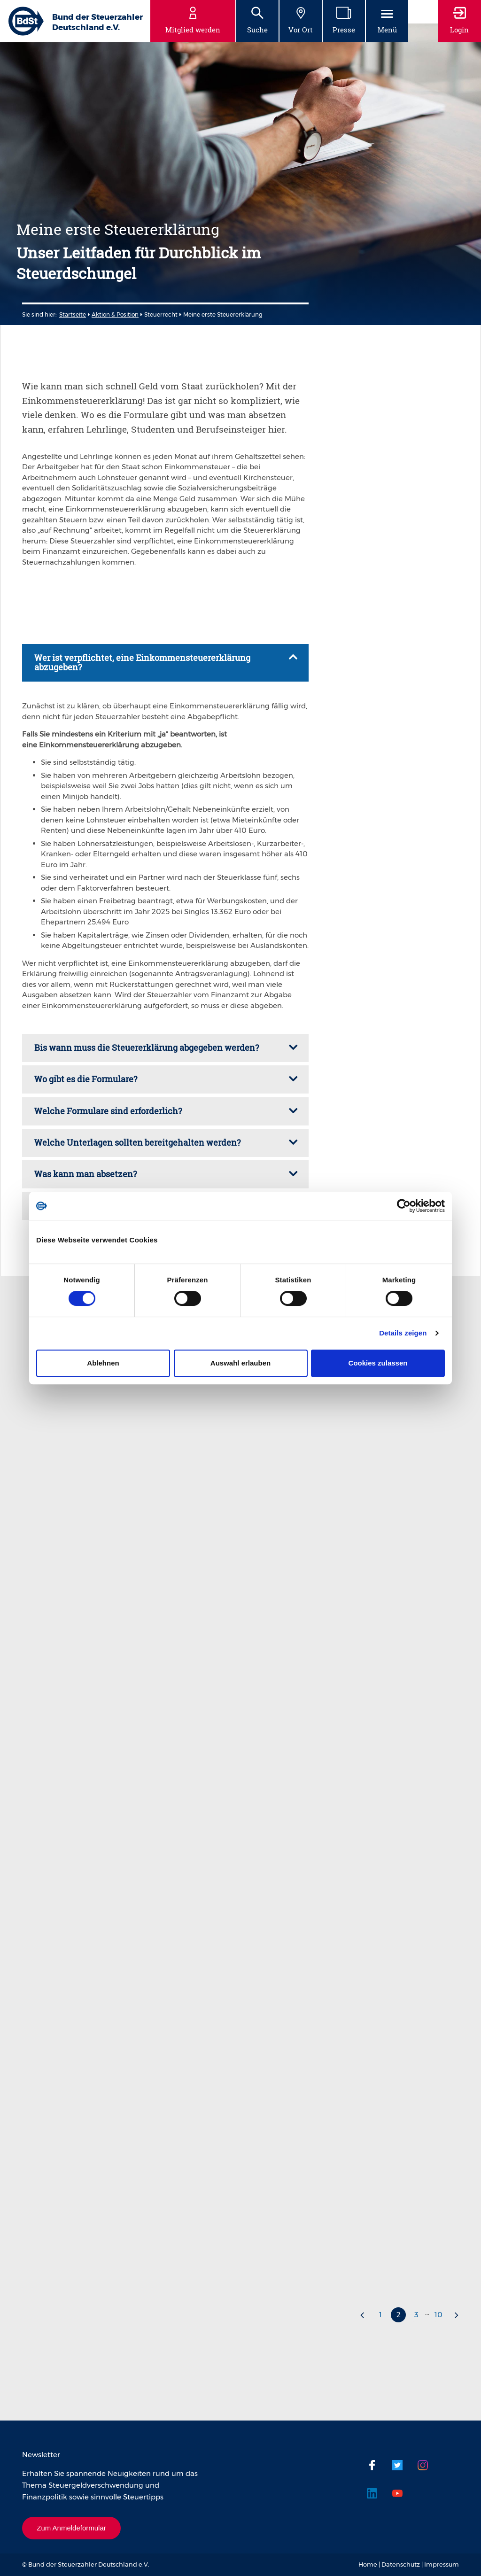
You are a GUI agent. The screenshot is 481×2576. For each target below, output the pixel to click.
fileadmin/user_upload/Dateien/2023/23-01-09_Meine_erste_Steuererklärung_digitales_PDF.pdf (161, 28)
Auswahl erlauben (240, 1363)
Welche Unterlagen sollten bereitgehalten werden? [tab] (137, 1142)
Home (367, 2564)
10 (438, 2314)
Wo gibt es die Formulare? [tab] (85, 1079)
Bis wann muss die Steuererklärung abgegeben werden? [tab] (146, 1047)
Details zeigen (403, 1333)
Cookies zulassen (378, 1363)
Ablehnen (103, 1363)
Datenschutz (400, 2564)
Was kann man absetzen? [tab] (85, 1173)
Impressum (441, 2564)
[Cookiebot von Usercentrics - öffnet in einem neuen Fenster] (404, 1206)
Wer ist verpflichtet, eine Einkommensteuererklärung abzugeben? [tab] (142, 662)
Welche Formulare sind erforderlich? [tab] (108, 1111)
